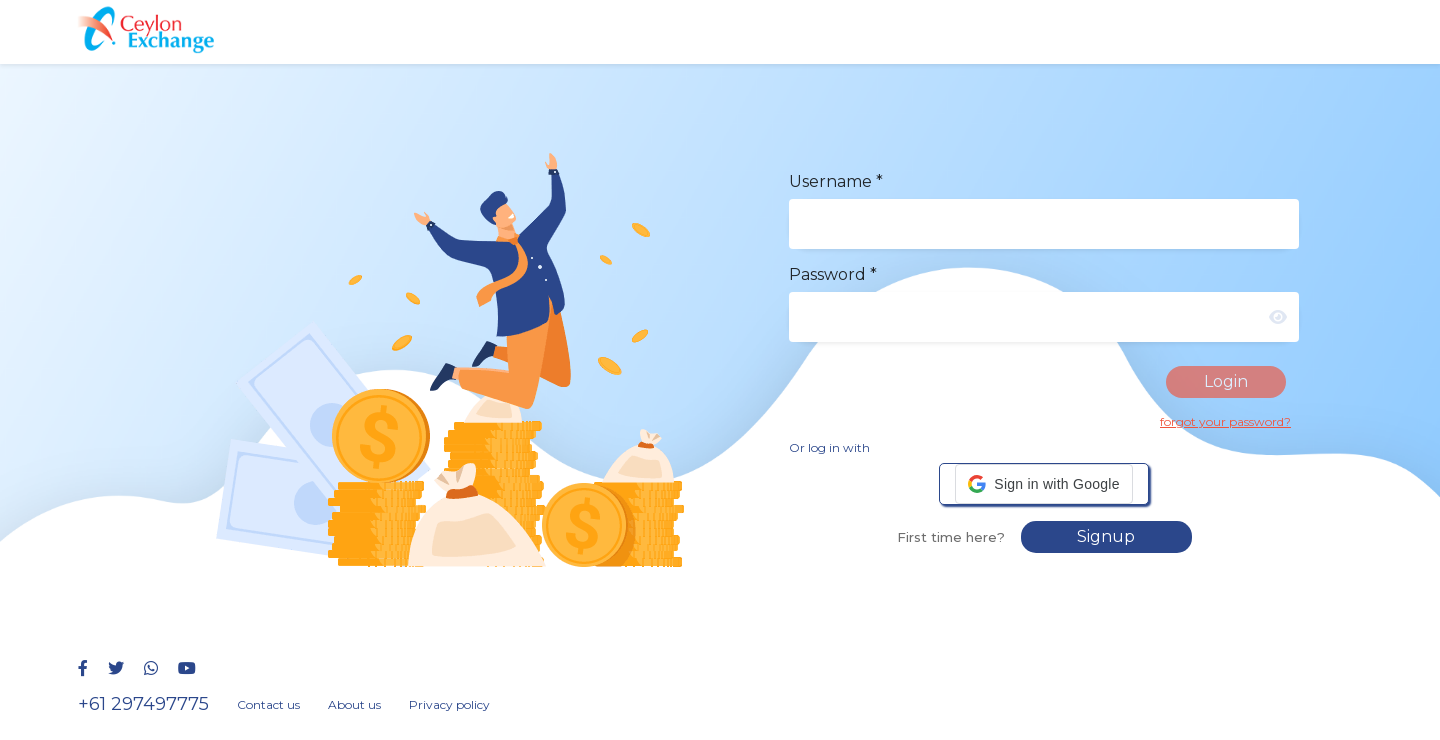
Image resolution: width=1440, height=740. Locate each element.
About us (354, 704)
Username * (836, 181)
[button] (1043, 484)
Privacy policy (449, 704)
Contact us (268, 704)
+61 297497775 (143, 704)
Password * (833, 274)
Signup (1106, 536)
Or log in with (829, 447)
